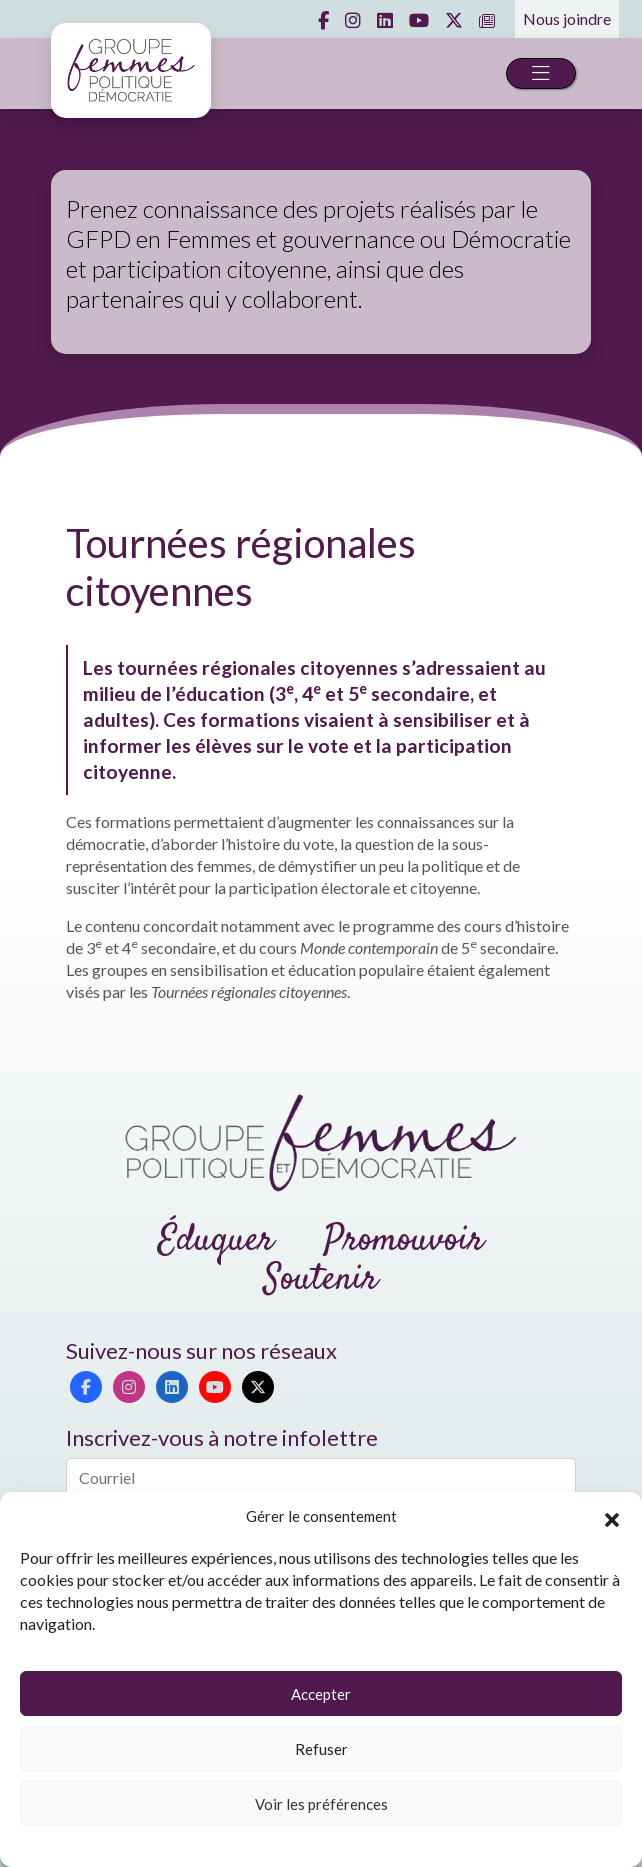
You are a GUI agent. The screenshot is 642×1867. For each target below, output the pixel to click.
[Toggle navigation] (541, 73)
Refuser (321, 1749)
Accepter (321, 1694)
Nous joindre (567, 18)
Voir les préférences (321, 1804)
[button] (612, 1517)
